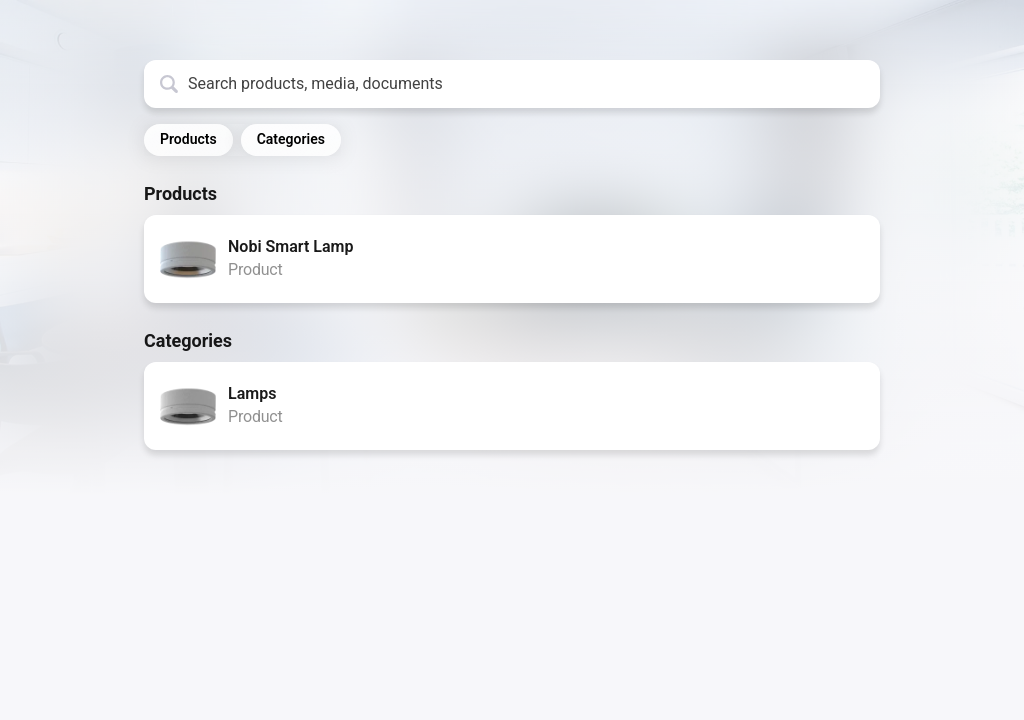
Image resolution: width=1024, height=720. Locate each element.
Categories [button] (291, 139)
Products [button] (188, 139)
